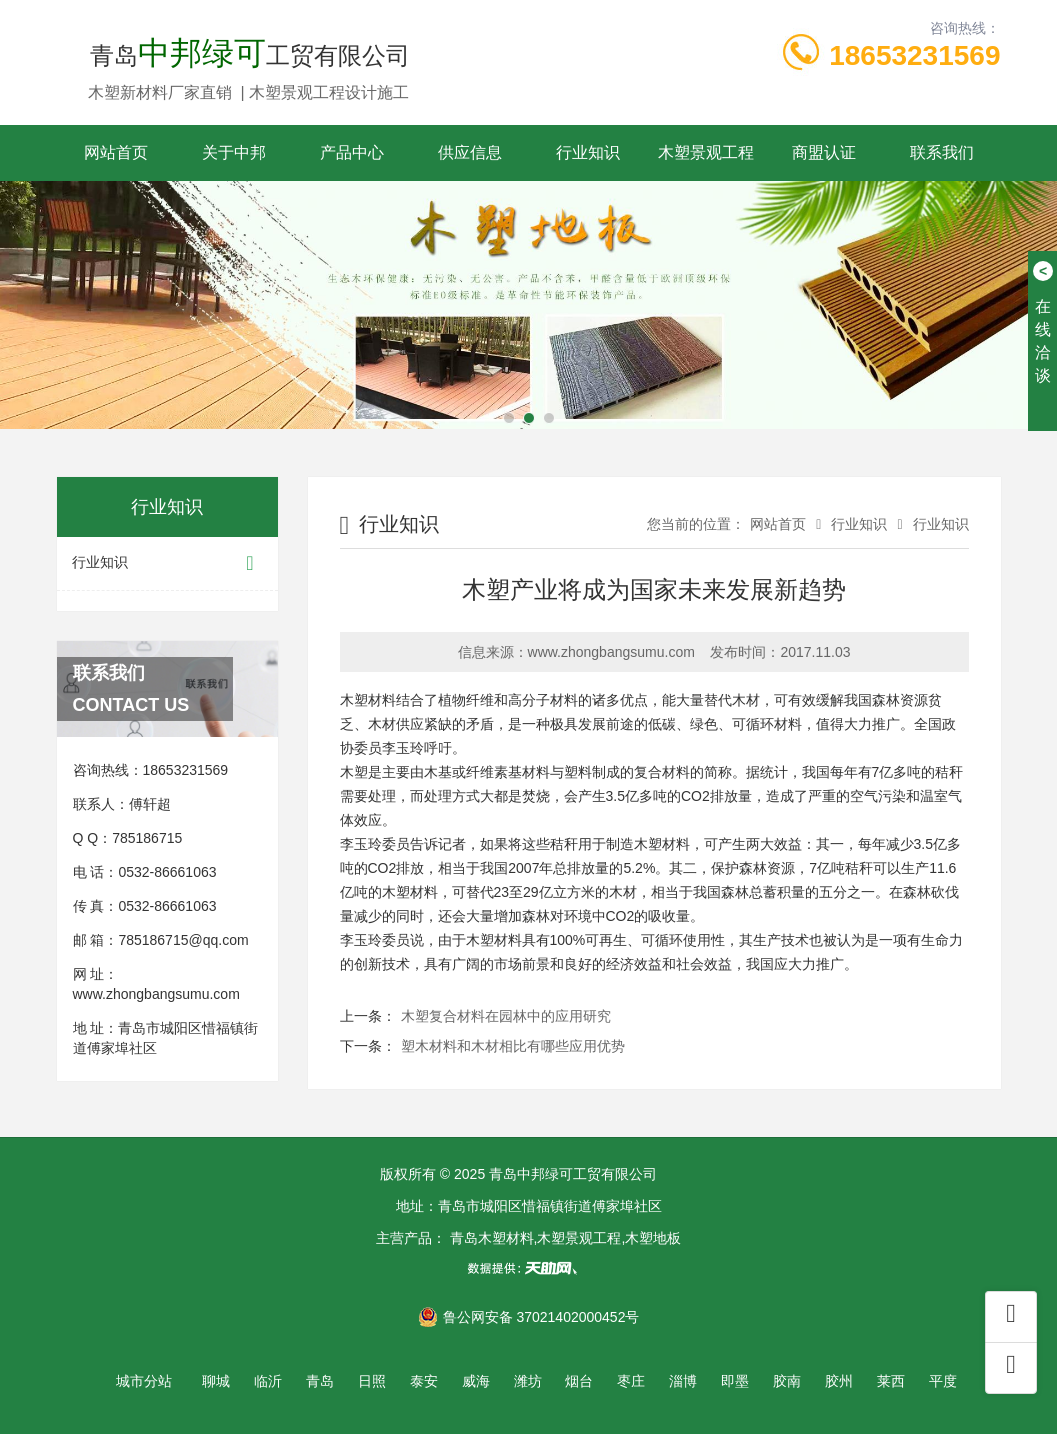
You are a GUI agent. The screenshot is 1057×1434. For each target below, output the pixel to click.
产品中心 (352, 152)
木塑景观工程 (706, 152)
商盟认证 (824, 152)
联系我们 (942, 152)
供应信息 (470, 152)
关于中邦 (234, 152)
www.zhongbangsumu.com (156, 994)
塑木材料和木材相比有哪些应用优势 (513, 1046)
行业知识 (588, 152)
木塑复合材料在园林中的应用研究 (506, 1016)
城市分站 (144, 1381)
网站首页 (116, 152)
